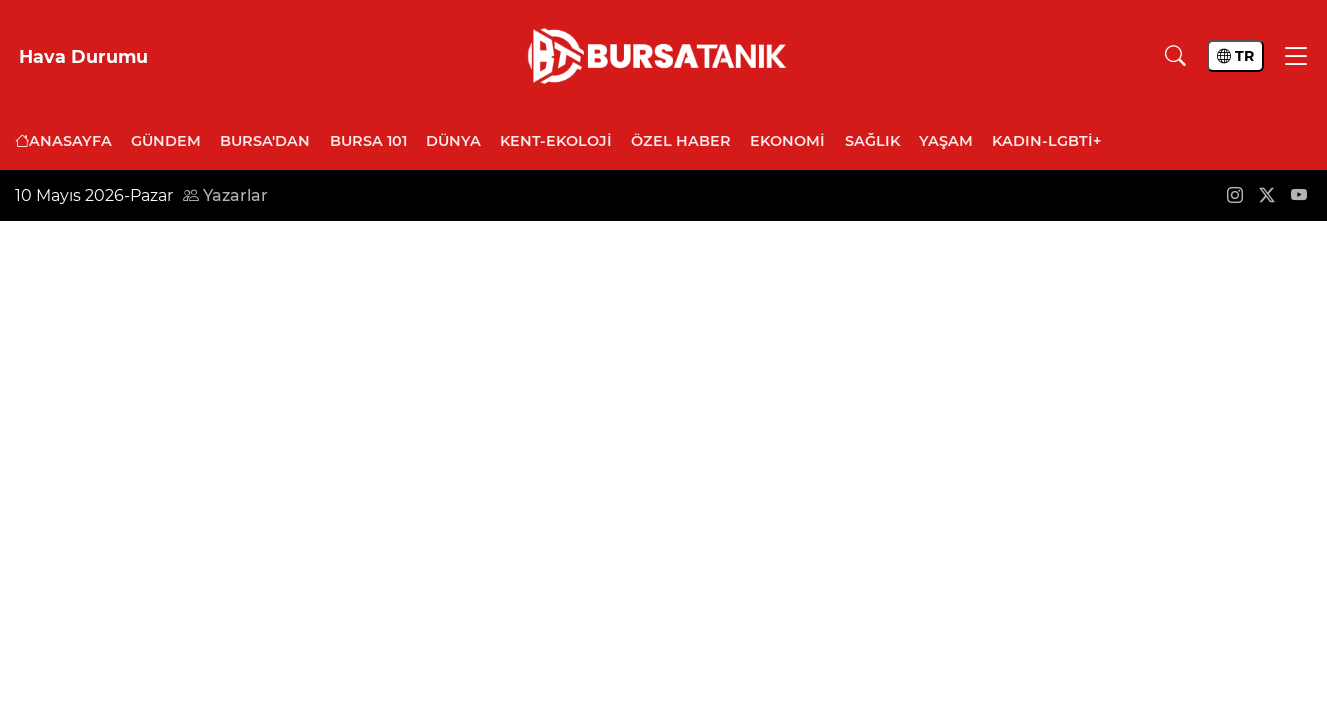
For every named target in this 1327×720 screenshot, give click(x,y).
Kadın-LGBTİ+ (1046, 141)
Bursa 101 (368, 141)
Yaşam (946, 141)
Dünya (453, 141)
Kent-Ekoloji (556, 141)
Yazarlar (225, 195)
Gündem (166, 141)
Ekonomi (787, 141)
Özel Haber (681, 141)
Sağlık (872, 141)
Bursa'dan (265, 141)
